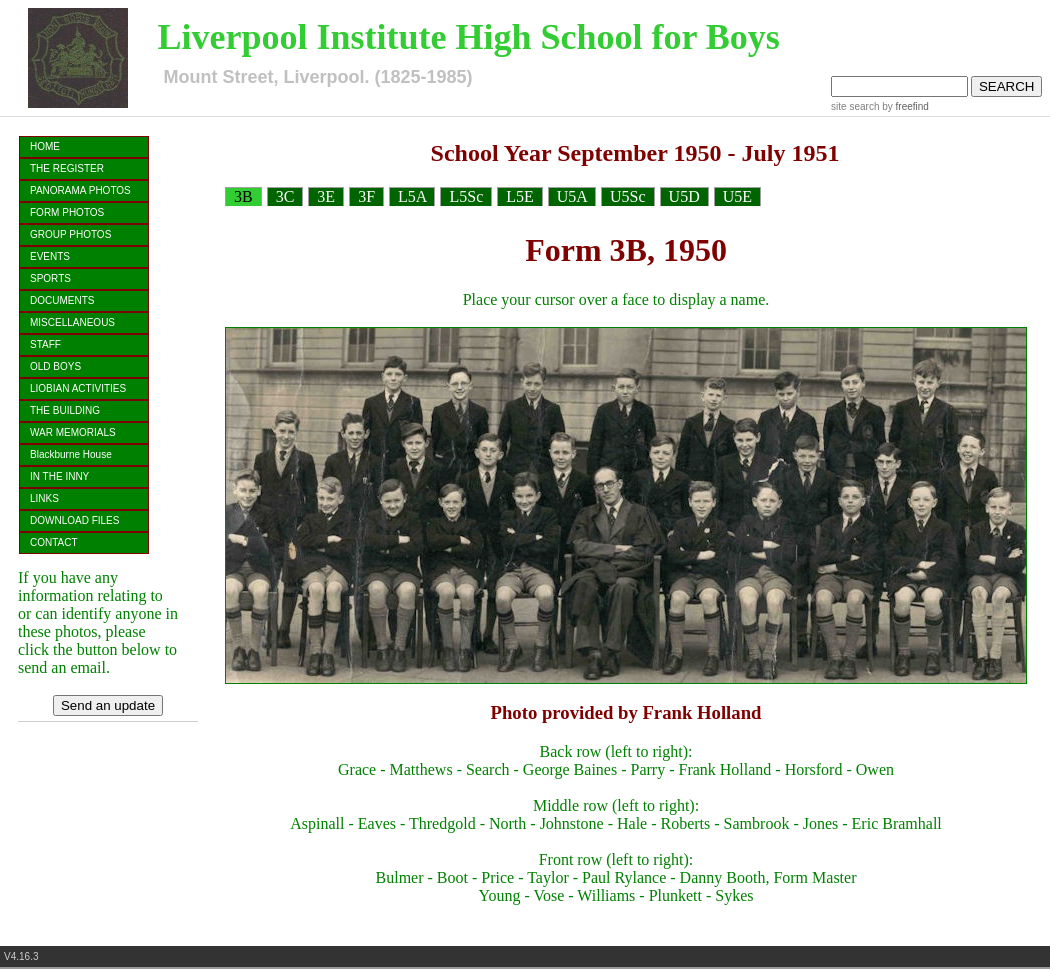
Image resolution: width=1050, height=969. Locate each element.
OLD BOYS (55, 366)
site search (855, 106)
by (903, 106)
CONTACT (54, 542)
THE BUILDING (65, 410)
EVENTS (50, 256)
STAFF (45, 344)
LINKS (44, 498)
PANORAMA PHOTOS (80, 190)
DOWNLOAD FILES (74, 520)
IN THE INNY (59, 476)
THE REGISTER (67, 168)
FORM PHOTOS (67, 212)
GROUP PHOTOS (70, 234)
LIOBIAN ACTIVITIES (78, 388)
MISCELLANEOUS (72, 322)
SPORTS (50, 278)
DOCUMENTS (62, 300)
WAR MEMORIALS (73, 432)
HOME (45, 146)
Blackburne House (71, 454)
